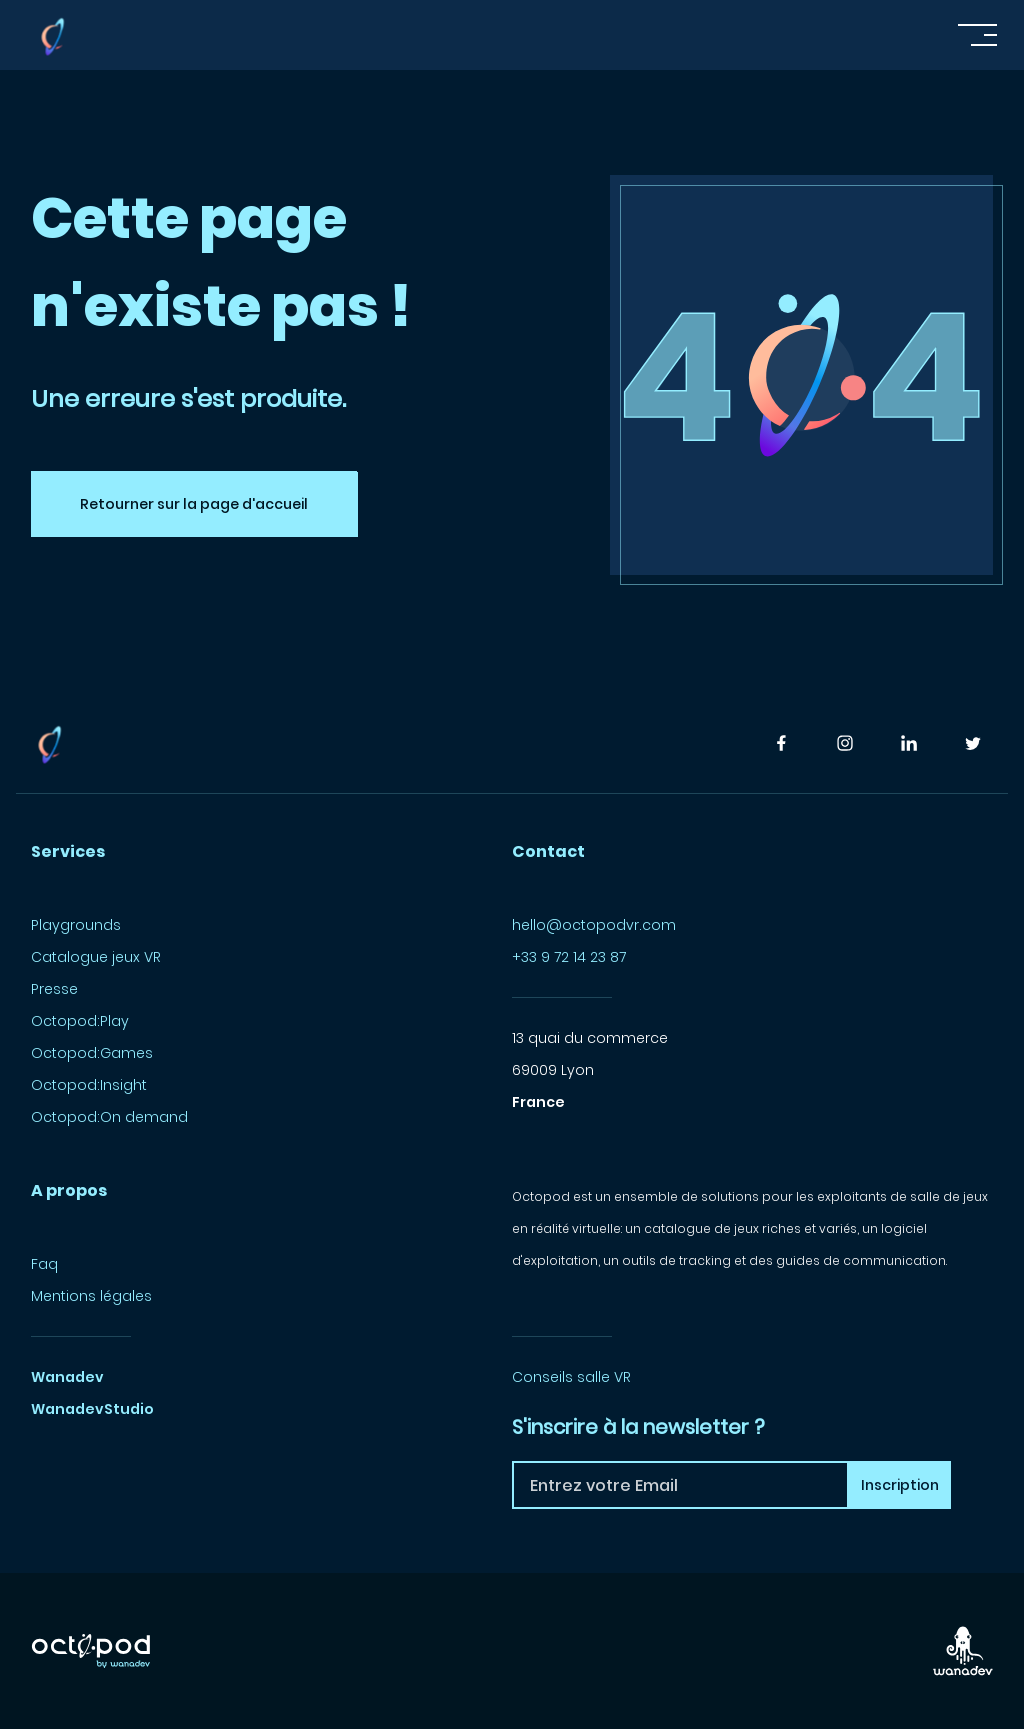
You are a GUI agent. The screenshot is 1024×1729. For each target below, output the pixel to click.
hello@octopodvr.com (594, 925)
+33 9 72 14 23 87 (569, 957)
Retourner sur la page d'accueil (194, 504)
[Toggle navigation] (977, 35)
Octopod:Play (80, 1021)
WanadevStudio (92, 1409)
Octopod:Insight (89, 1085)
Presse (54, 989)
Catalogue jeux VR (96, 957)
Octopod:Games (92, 1053)
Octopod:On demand (109, 1117)
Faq (44, 1264)
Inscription (900, 1485)
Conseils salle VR (571, 1377)
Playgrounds (76, 925)
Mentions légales (91, 1296)
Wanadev (67, 1377)
